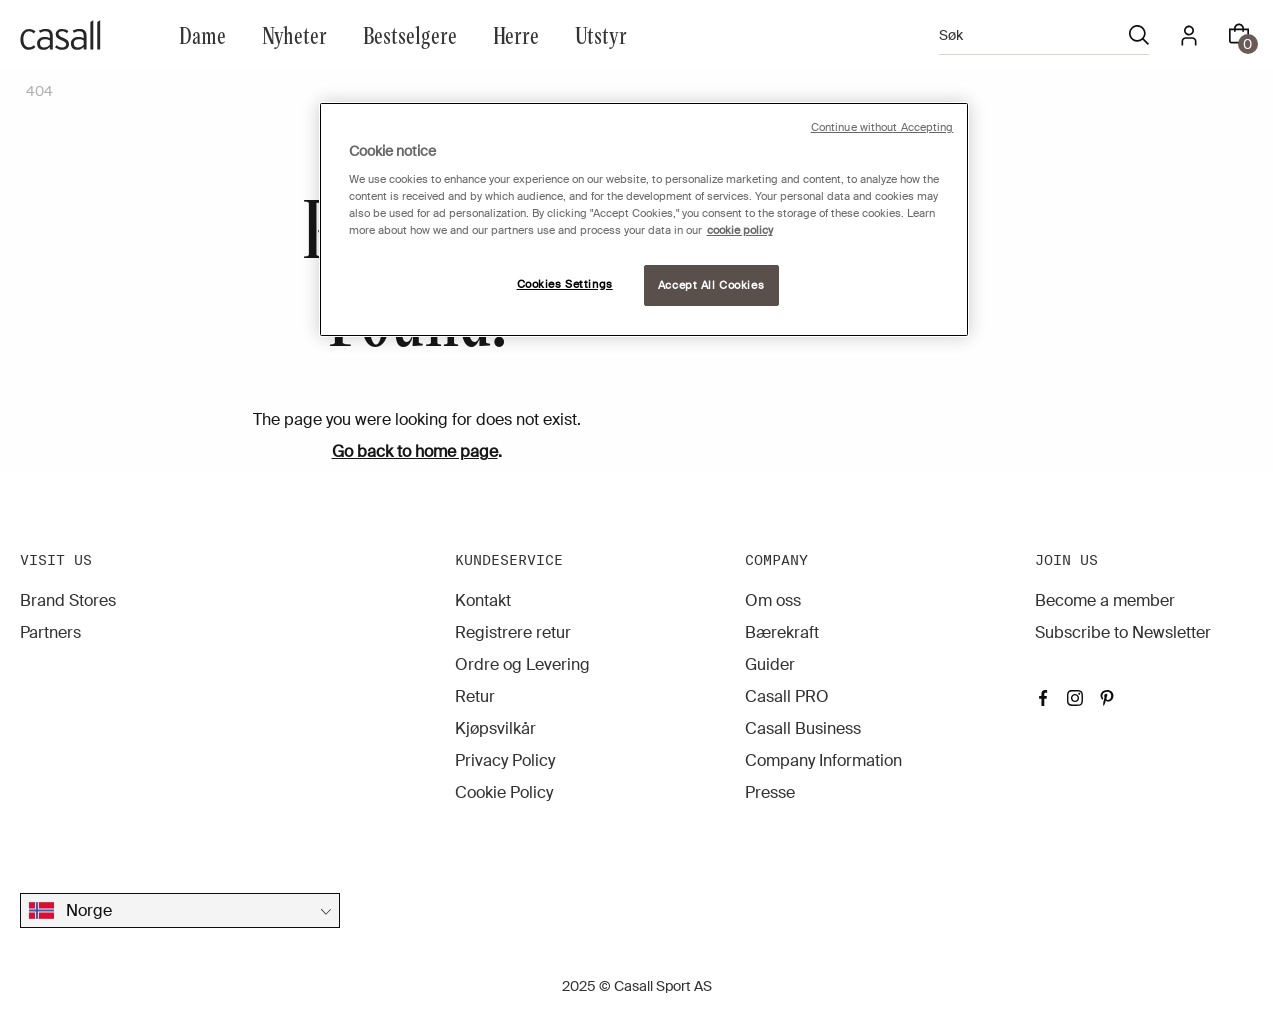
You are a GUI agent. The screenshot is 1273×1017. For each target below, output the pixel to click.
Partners (50, 632)
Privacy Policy (505, 760)
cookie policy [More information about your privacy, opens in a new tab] (740, 230)
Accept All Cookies (711, 285)
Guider (770, 664)
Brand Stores (68, 600)
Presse (770, 792)
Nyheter (294, 34)
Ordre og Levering (522, 664)
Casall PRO (787, 696)
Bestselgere (410, 34)
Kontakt (483, 600)
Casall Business (803, 728)
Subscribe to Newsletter (1123, 632)
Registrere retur (513, 632)
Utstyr (601, 34)
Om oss (773, 600)
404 (39, 91)
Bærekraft (782, 632)
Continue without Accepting (882, 127)
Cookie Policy (504, 792)
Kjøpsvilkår (495, 728)
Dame (202, 34)
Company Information (823, 760)
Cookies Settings (565, 284)
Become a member (1105, 600)
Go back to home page (415, 451)
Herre (516, 34)
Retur (475, 696)
